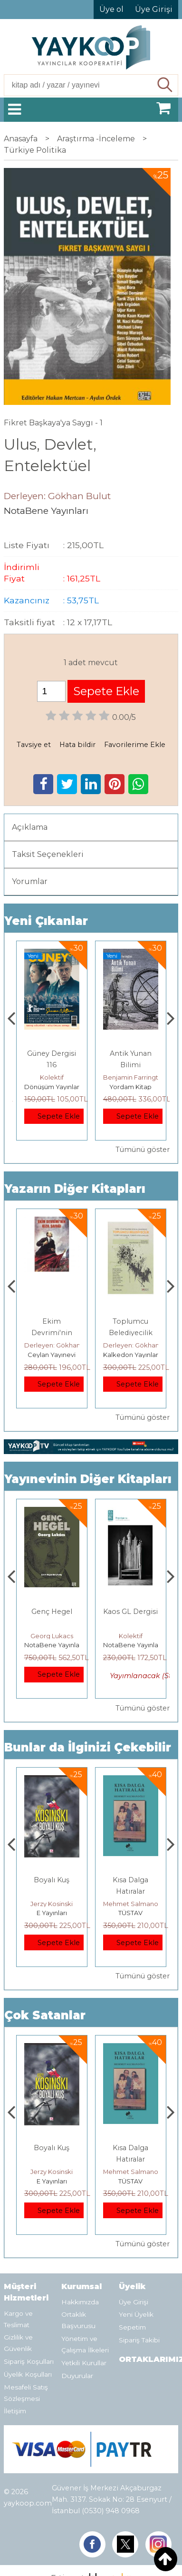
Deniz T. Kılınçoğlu (52, 1903)
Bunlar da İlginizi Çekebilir (87, 1747)
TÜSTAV (51, 1354)
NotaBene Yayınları (53, 1645)
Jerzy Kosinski (130, 1903)
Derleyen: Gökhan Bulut (61, 1345)
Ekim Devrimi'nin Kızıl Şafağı (130, 1332)
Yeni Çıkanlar (46, 921)
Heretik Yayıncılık (51, 1913)
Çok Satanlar (45, 2015)
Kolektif (131, 1077)
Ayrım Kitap (51, 1087)
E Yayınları (130, 1913)
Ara (165, 85)
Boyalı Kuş (130, 1880)
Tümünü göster (142, 1149)
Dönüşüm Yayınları (131, 1087)
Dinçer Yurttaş (51, 1636)
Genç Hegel (130, 1611)
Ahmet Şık (51, 1077)
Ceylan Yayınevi (130, 1354)
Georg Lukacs (130, 1636)
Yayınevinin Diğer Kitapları (88, 1479)
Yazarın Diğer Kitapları (74, 1189)
